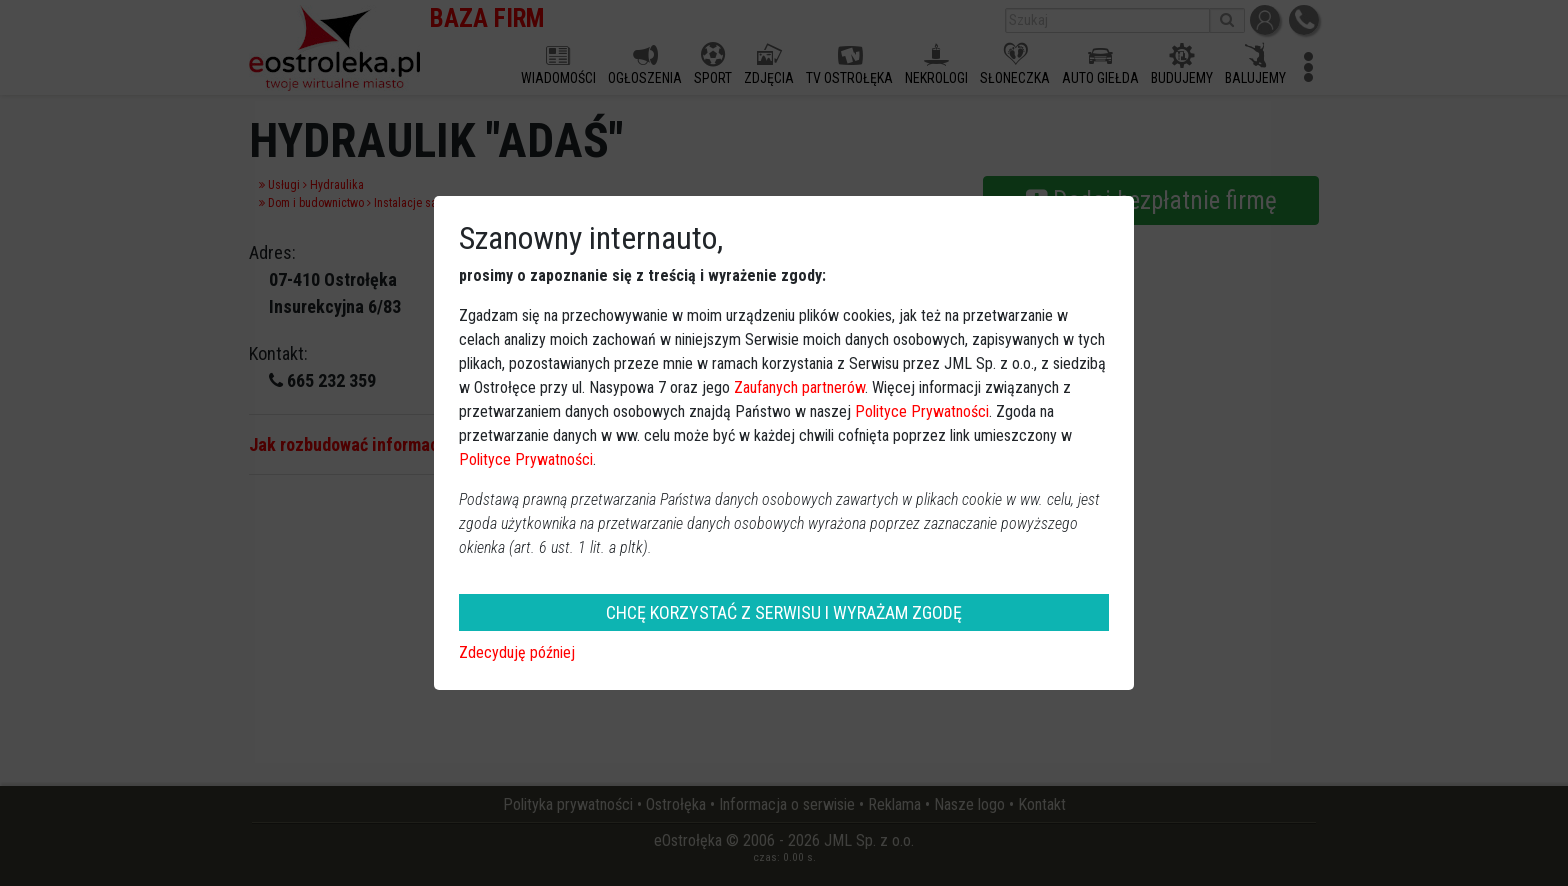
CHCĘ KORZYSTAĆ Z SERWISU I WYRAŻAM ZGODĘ (784, 612)
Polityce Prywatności (922, 411)
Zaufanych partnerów (799, 387)
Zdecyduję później (517, 652)
